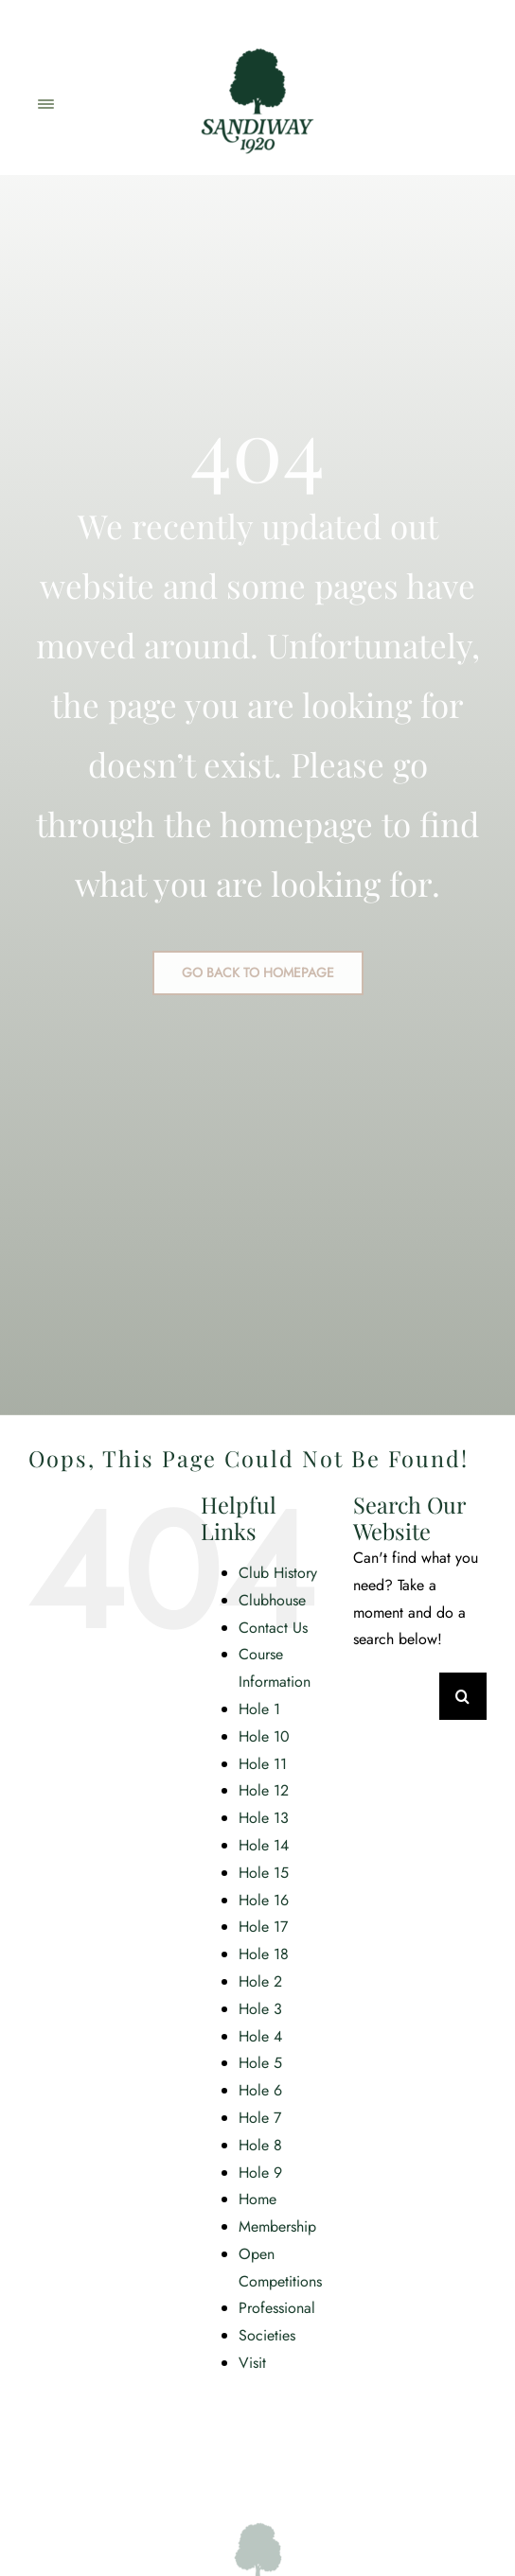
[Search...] (396, 1696)
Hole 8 (260, 2145)
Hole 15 (264, 1873)
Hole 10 (264, 1736)
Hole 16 (264, 1900)
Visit (252, 2363)
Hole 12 (264, 1790)
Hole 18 (264, 1954)
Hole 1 (259, 1709)
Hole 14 (264, 1845)
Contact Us (273, 1627)
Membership (277, 2226)
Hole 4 (260, 2036)
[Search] (463, 1696)
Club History (278, 1573)
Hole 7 (260, 2118)
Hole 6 (260, 2090)
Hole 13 (264, 1818)
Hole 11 (263, 1764)
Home (257, 2199)
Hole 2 (260, 1981)
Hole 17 (263, 1926)
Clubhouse (272, 1600)
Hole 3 (260, 2009)
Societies (267, 2335)
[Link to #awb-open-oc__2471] (45, 104)
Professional (277, 2308)
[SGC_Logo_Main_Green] (257, 40)
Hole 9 (260, 2172)
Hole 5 (260, 2063)
